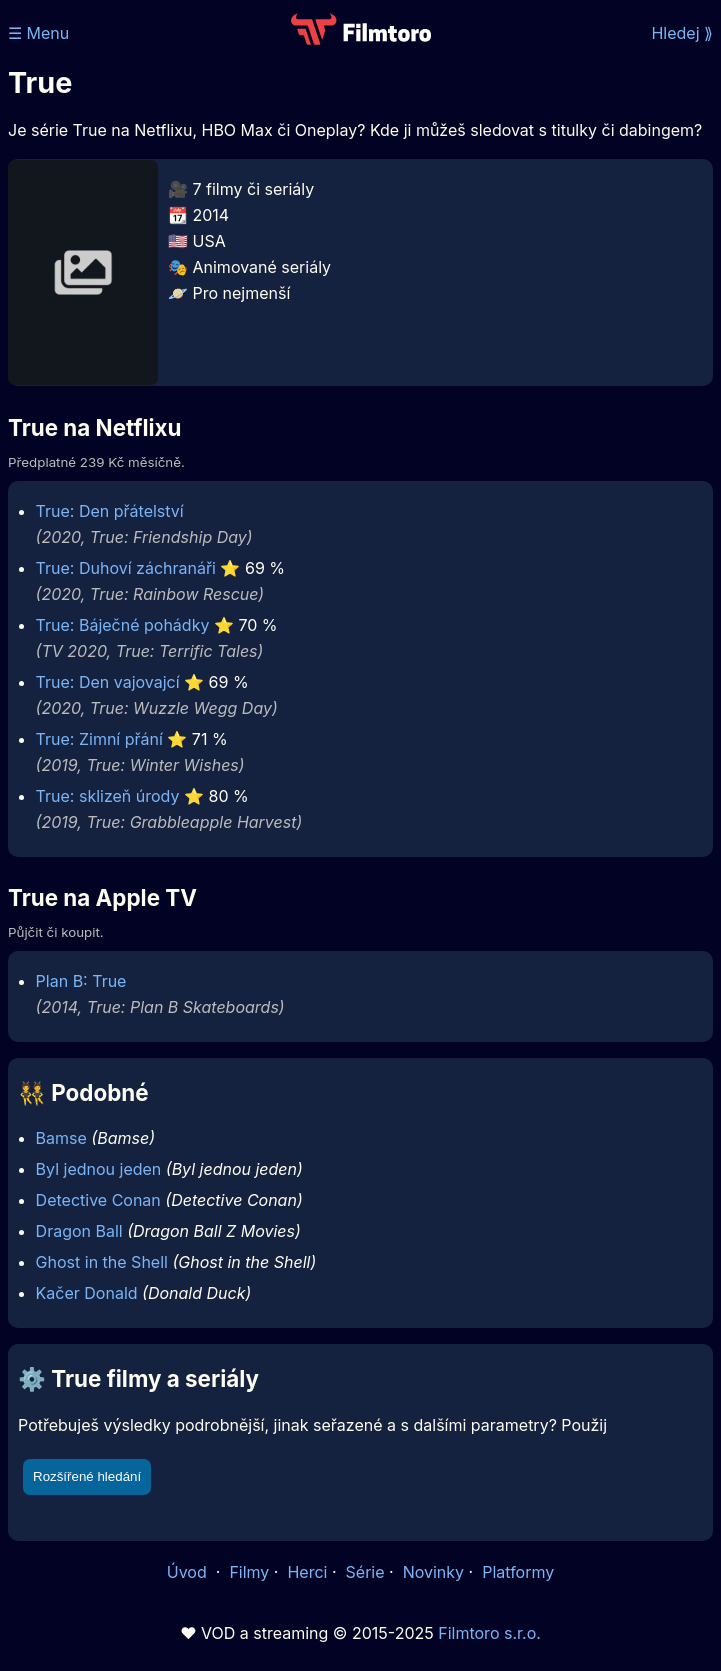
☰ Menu (38, 33)
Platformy (518, 1572)
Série (365, 1572)
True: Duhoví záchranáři (126, 568)
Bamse (61, 1138)
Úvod (189, 1572)
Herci (307, 1572)
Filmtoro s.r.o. (489, 1633)
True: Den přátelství (110, 511)
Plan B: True (81, 981)
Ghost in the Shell (102, 1262)
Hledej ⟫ (682, 33)
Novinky (433, 1572)
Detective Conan (98, 1200)
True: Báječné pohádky (123, 625)
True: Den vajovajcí (108, 682)
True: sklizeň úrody (108, 796)
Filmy (249, 1572)
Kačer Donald (87, 1293)
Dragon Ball (79, 1231)
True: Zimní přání (99, 739)
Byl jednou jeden (99, 1169)
